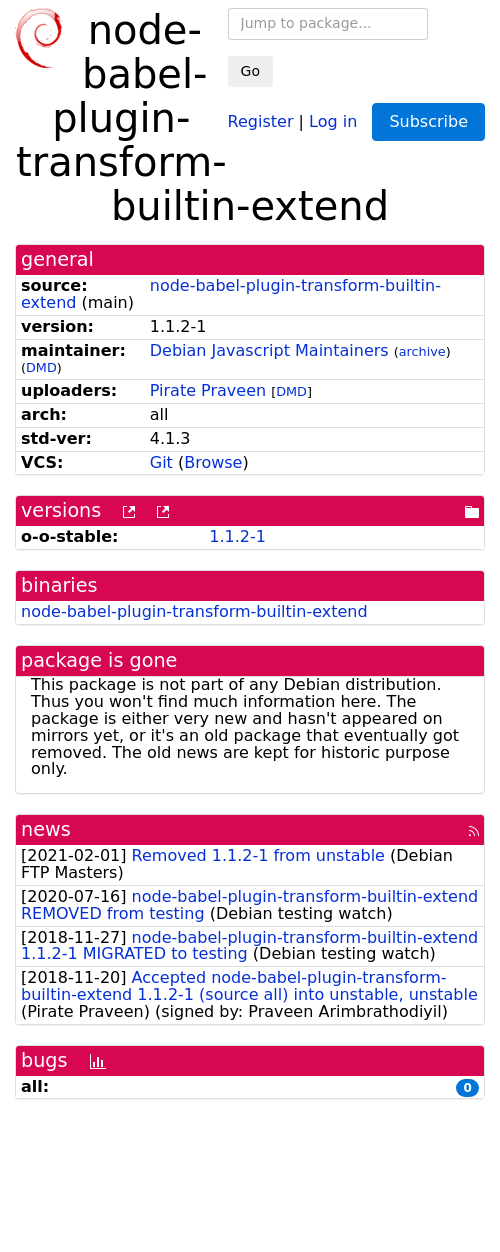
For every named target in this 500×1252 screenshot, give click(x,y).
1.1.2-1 (237, 536)
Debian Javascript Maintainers (269, 350)
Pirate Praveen (208, 390)
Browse (213, 462)
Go (250, 71)
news (46, 829)
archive (422, 351)
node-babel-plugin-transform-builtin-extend (231, 294)
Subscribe (428, 121)
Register (261, 120)
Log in (333, 120)
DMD (41, 367)
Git (161, 462)
